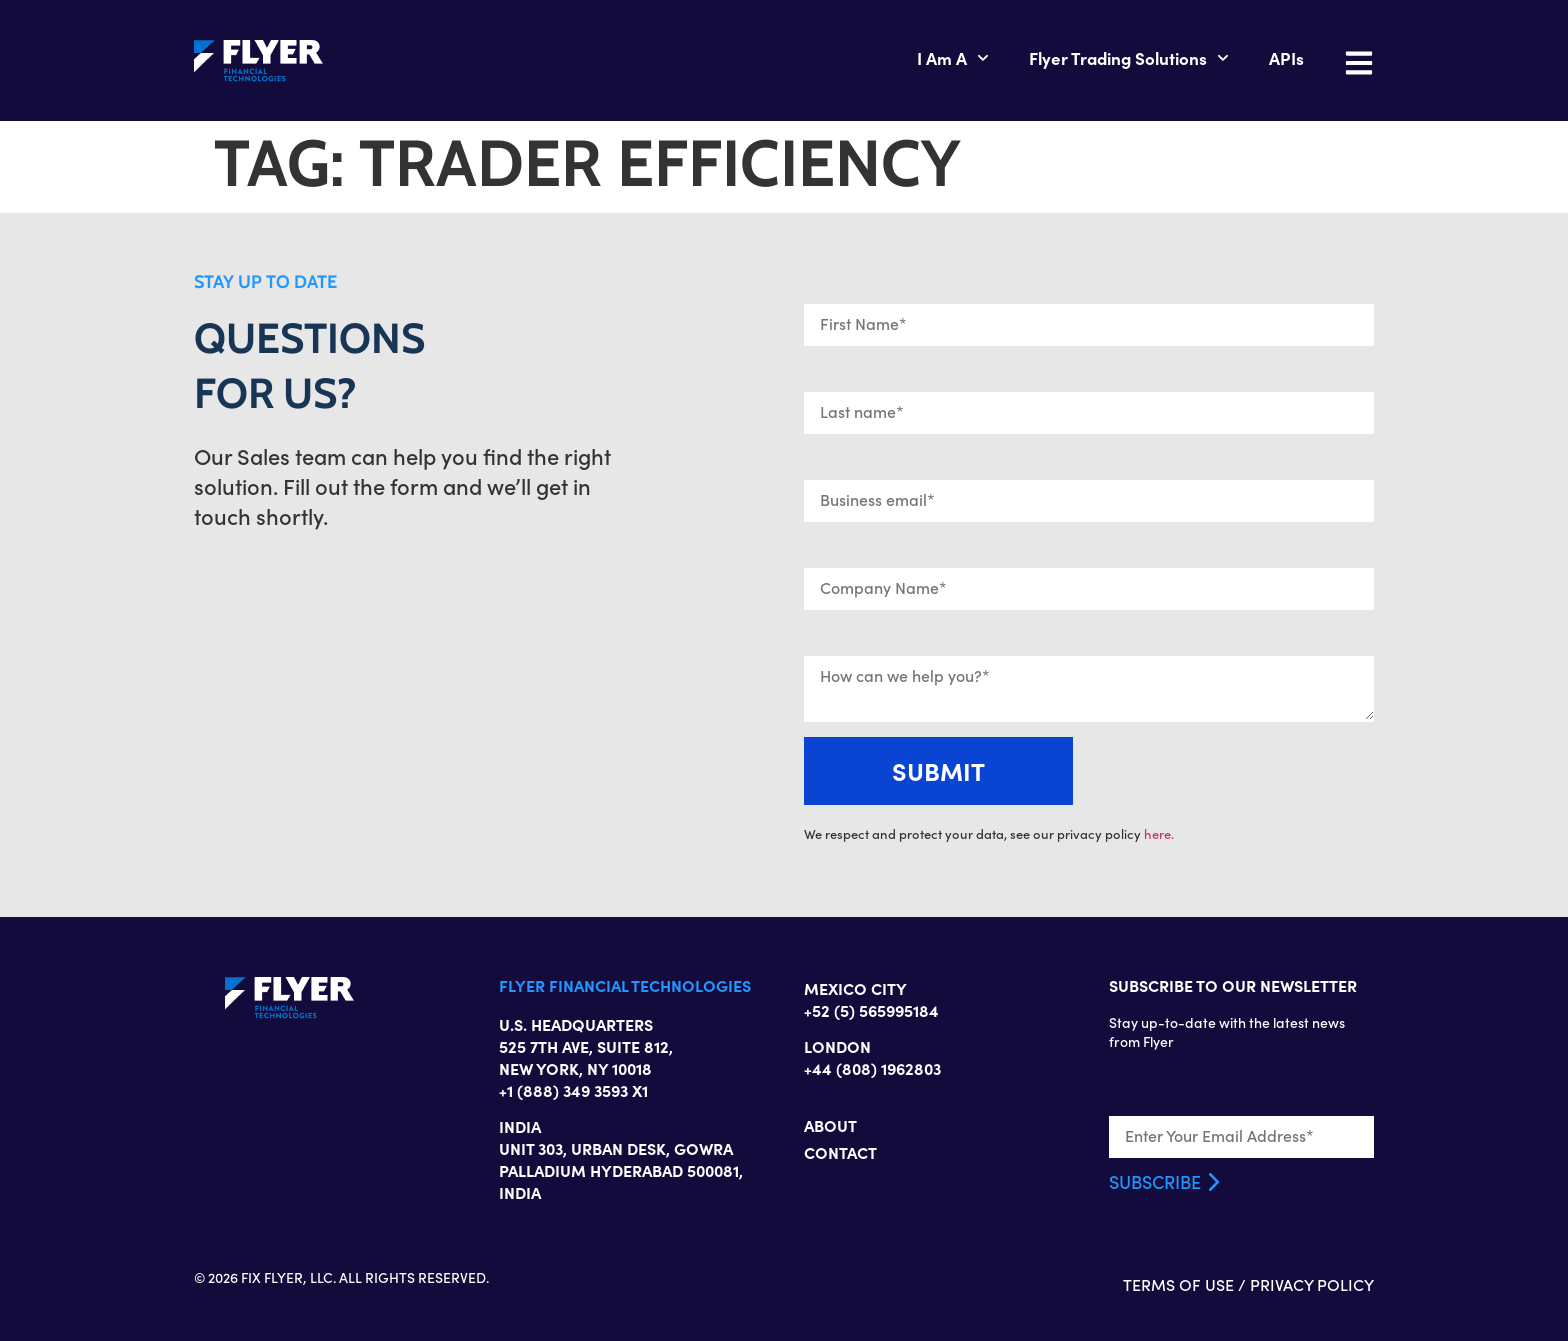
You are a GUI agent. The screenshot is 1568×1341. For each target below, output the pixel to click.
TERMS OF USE (1178, 1284)
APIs (1286, 57)
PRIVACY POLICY (1312, 1284)
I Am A (953, 58)
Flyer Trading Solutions (1129, 58)
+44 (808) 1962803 (872, 1068)
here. (1159, 834)
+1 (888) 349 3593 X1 (573, 1090)
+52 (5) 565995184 (871, 1010)
